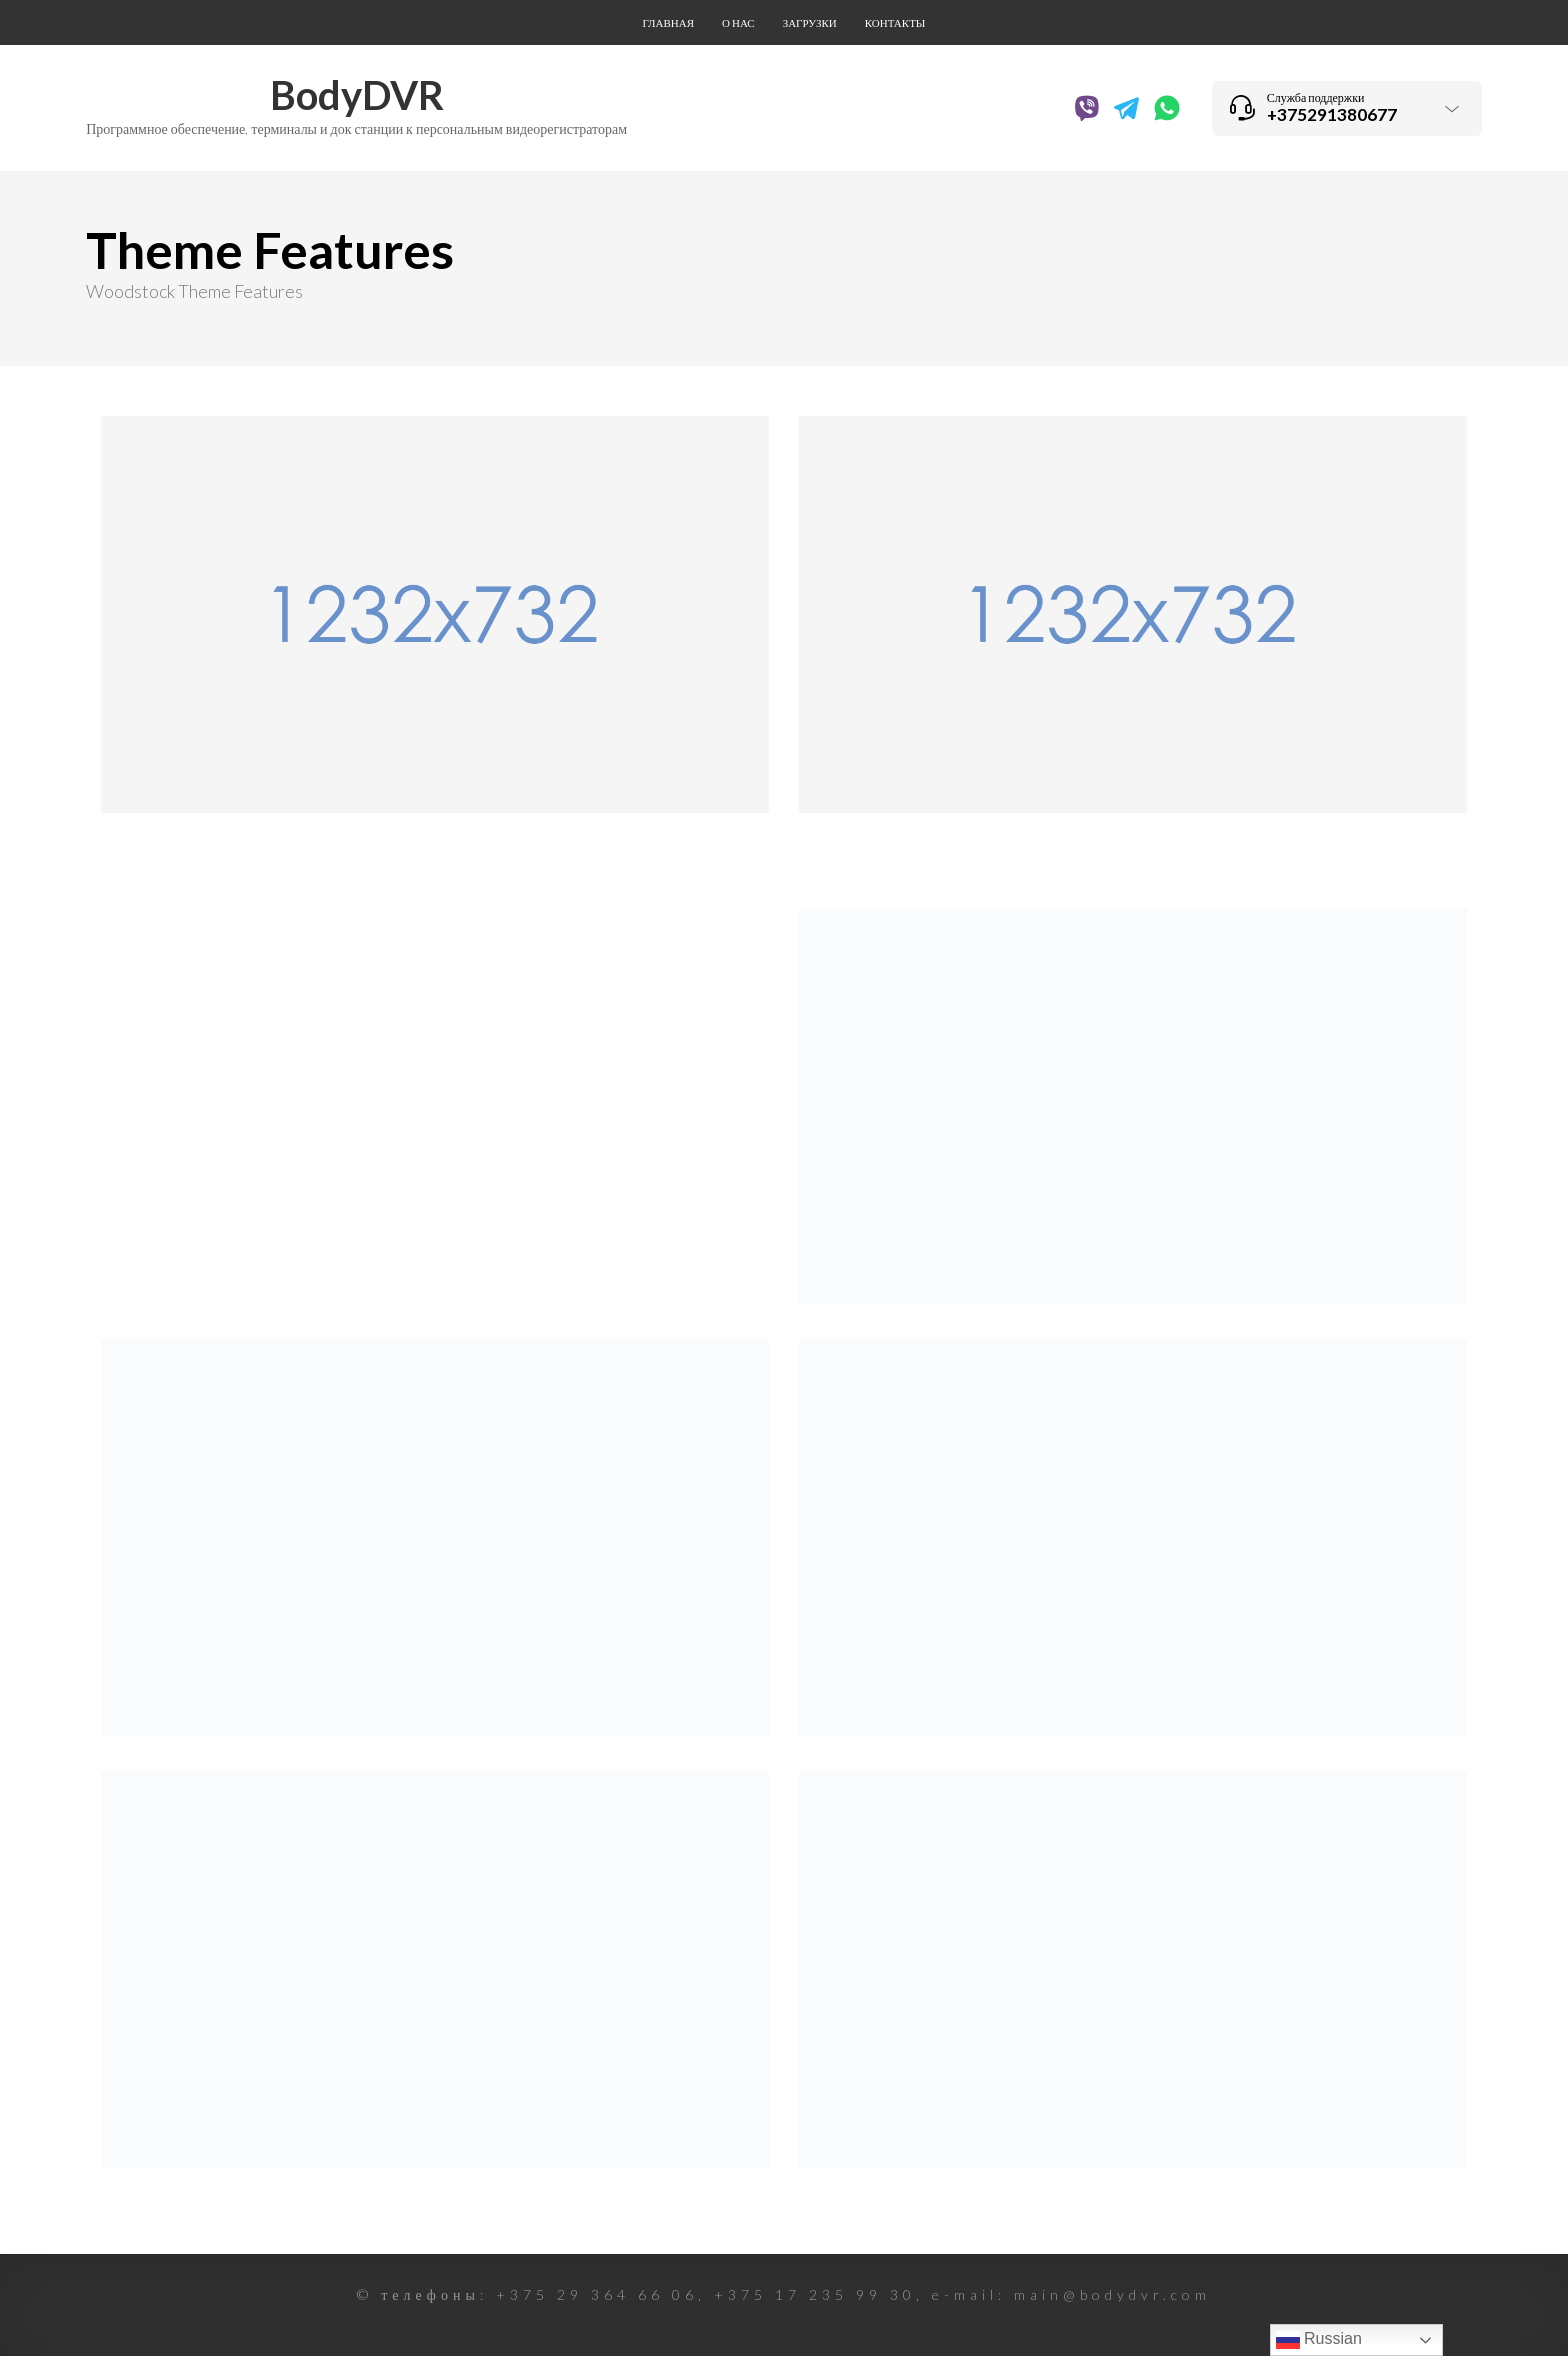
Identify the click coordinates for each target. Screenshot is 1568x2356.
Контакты (895, 22)
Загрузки (810, 22)
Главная (669, 22)
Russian (1319, 2340)
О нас (738, 22)
